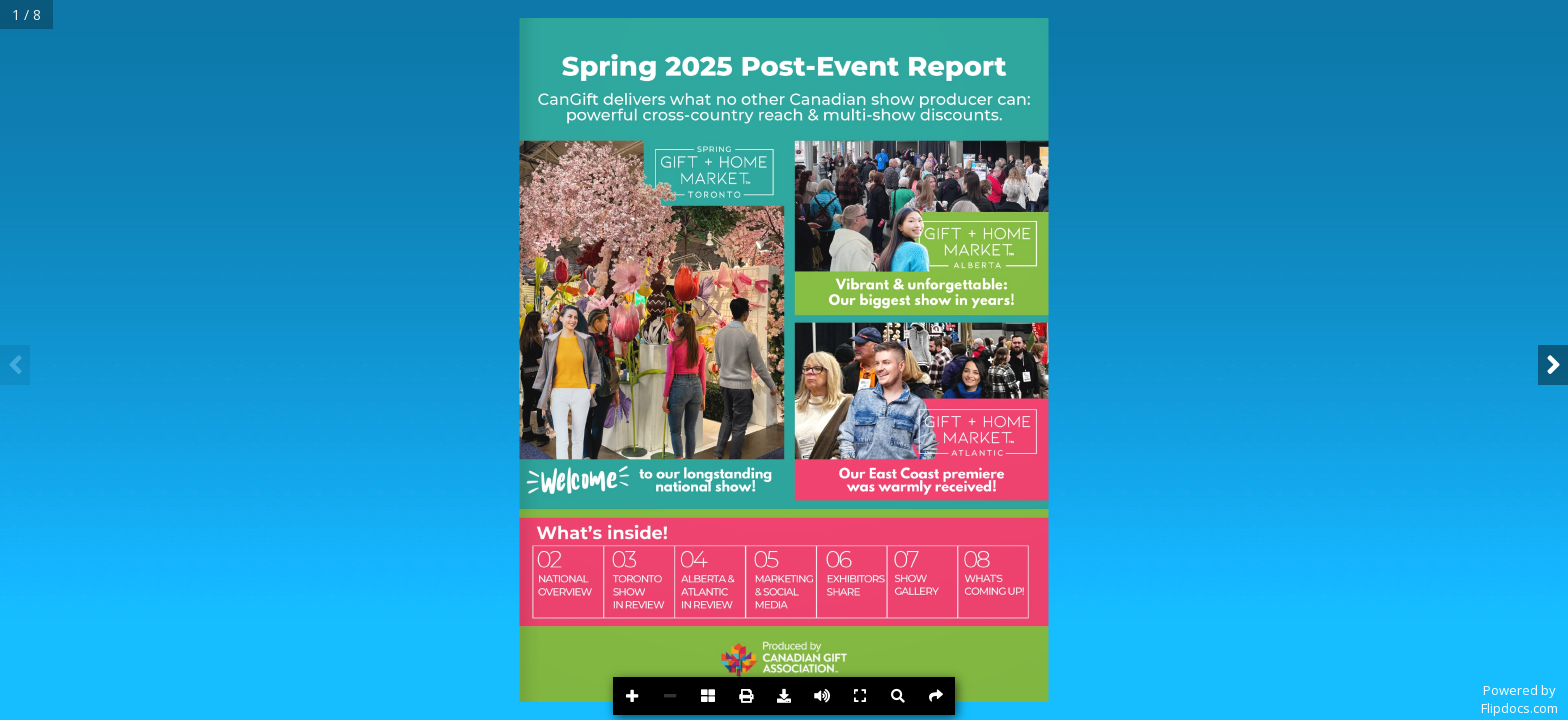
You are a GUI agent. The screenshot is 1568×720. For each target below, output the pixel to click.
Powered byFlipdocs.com (1519, 699)
